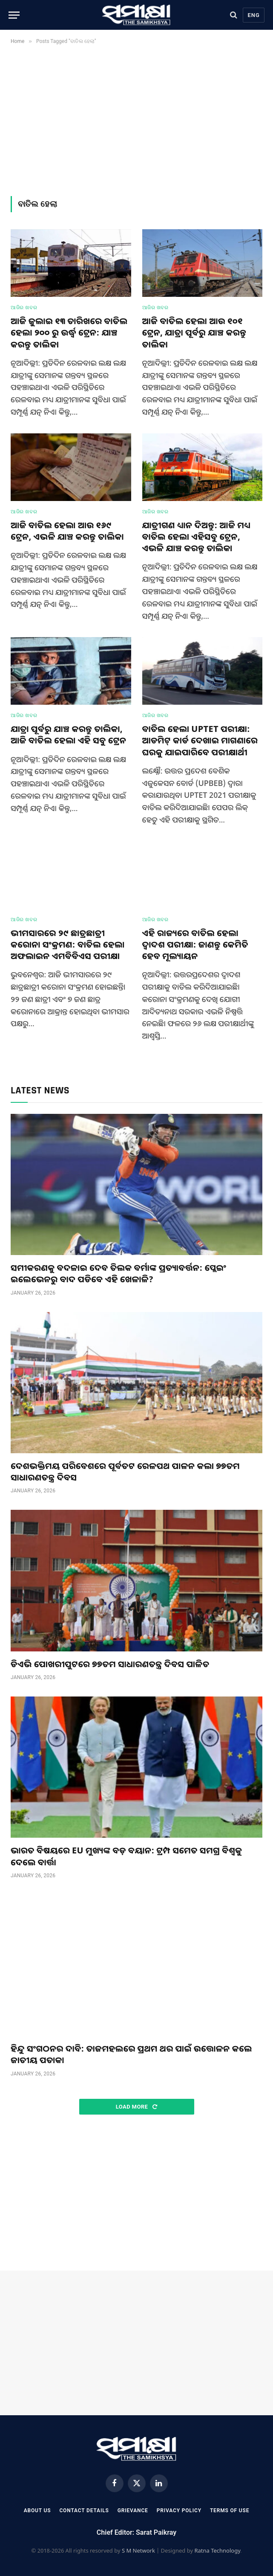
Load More (136, 2106)
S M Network (138, 2550)
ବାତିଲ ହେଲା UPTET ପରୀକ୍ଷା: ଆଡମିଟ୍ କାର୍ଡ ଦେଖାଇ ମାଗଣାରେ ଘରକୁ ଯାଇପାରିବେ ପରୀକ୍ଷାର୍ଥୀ (200, 740)
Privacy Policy (179, 2510)
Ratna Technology (217, 2550)
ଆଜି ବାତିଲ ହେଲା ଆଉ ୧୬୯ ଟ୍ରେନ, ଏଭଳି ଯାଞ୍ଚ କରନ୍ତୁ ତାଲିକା (67, 530)
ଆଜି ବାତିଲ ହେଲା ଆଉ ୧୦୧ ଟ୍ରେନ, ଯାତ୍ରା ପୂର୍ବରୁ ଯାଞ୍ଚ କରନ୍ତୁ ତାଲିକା (194, 332)
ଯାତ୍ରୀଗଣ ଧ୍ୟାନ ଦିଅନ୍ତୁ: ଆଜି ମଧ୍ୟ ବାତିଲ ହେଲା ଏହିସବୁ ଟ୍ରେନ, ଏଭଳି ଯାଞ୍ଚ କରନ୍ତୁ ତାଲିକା (196, 536)
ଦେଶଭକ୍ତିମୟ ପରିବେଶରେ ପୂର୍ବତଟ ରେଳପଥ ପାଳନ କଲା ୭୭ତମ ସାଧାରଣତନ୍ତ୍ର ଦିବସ (125, 1471)
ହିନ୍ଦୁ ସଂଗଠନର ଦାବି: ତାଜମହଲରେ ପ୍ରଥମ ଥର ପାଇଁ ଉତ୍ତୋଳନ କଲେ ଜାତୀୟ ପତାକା (131, 2054)
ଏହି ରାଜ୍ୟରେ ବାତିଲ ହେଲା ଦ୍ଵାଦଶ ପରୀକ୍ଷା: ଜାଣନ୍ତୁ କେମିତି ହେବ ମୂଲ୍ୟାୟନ (195, 944)
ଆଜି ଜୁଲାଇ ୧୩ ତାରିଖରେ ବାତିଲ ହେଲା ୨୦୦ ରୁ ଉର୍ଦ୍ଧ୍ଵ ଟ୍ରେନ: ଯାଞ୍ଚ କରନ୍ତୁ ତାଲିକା (69, 332)
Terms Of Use (229, 2510)
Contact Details (84, 2510)
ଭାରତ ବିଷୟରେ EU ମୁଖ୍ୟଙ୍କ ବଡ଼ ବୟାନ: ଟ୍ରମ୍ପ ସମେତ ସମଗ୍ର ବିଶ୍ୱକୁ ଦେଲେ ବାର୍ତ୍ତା (126, 1855)
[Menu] (14, 15)
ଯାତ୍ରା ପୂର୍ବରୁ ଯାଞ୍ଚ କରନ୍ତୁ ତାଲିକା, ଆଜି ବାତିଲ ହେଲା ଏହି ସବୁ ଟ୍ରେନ (68, 734)
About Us (37, 2510)
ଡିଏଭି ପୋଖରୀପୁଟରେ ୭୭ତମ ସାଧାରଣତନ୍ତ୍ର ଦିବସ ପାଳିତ (110, 1664)
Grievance (133, 2510)
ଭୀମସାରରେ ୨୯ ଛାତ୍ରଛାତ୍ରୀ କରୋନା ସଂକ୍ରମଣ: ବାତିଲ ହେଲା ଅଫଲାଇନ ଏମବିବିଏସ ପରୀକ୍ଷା (67, 944)
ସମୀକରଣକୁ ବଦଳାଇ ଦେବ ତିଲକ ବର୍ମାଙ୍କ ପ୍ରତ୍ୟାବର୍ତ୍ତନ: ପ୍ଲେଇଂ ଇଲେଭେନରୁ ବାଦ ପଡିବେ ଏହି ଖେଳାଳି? (118, 1273)
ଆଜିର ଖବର (24, 307)
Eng (253, 15)
